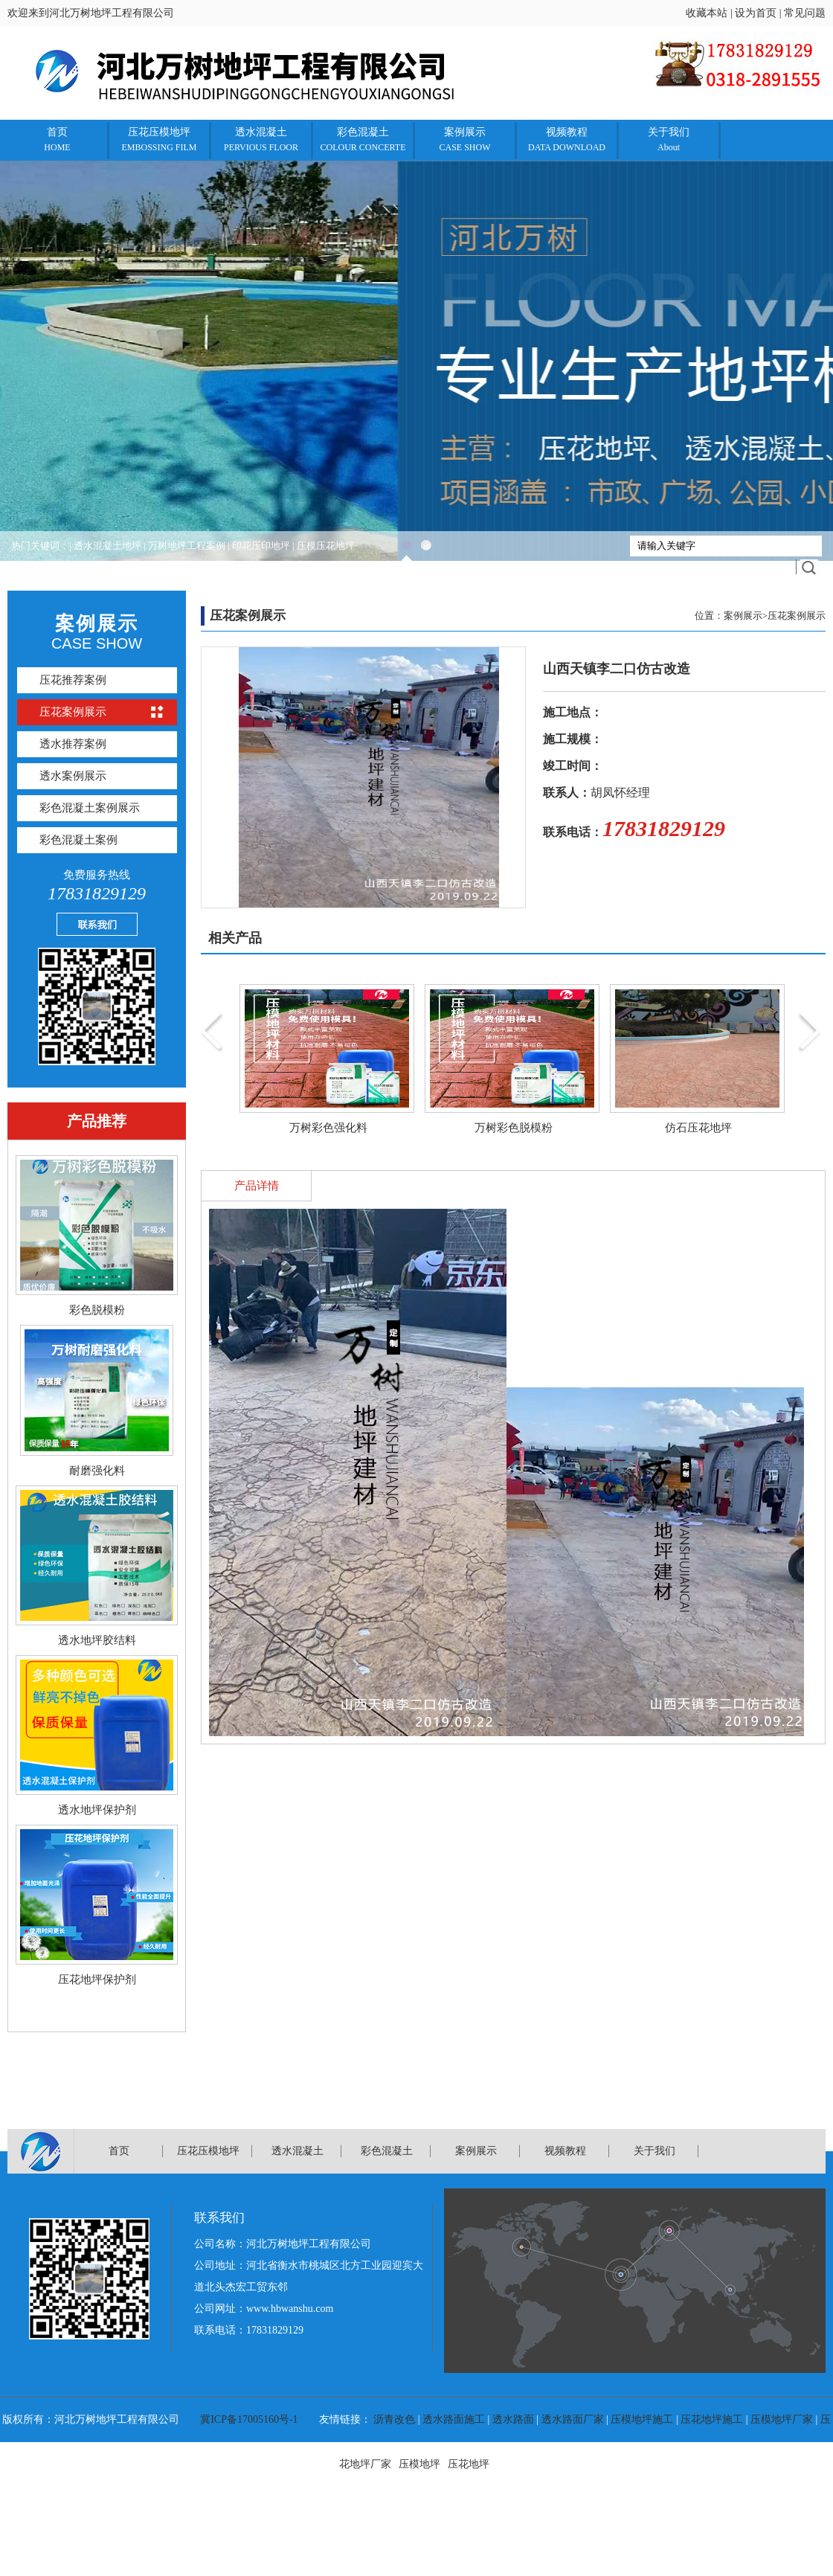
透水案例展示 (72, 776)
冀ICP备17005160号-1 (249, 2419)
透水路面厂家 (572, 2419)
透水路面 (513, 2419)
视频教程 (566, 139)
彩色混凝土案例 (78, 840)
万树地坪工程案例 (186, 545)
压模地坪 (419, 2464)
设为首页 (755, 13)
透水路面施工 (453, 2419)
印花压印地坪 (261, 545)
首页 (57, 139)
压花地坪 (468, 2464)
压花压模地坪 (158, 139)
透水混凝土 (261, 139)
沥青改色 (394, 2419)
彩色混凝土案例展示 (89, 808)
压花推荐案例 (72, 680)
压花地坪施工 (712, 2419)
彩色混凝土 (363, 139)
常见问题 (805, 13)
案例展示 (464, 139)
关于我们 (668, 139)
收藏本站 (706, 13)
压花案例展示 (72, 712)
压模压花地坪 (326, 545)
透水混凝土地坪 (107, 545)
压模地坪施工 (642, 2419)
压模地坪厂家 (781, 2419)
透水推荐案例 (72, 744)
